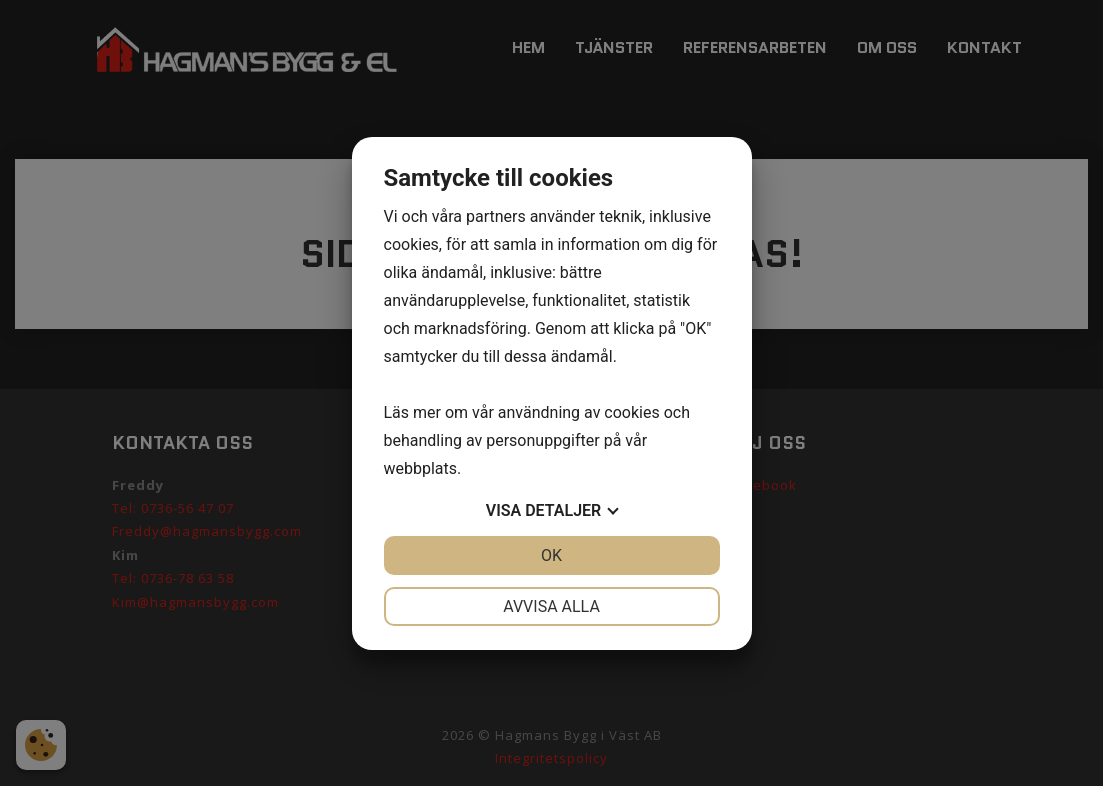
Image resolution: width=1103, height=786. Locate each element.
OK (551, 555)
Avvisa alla (551, 606)
